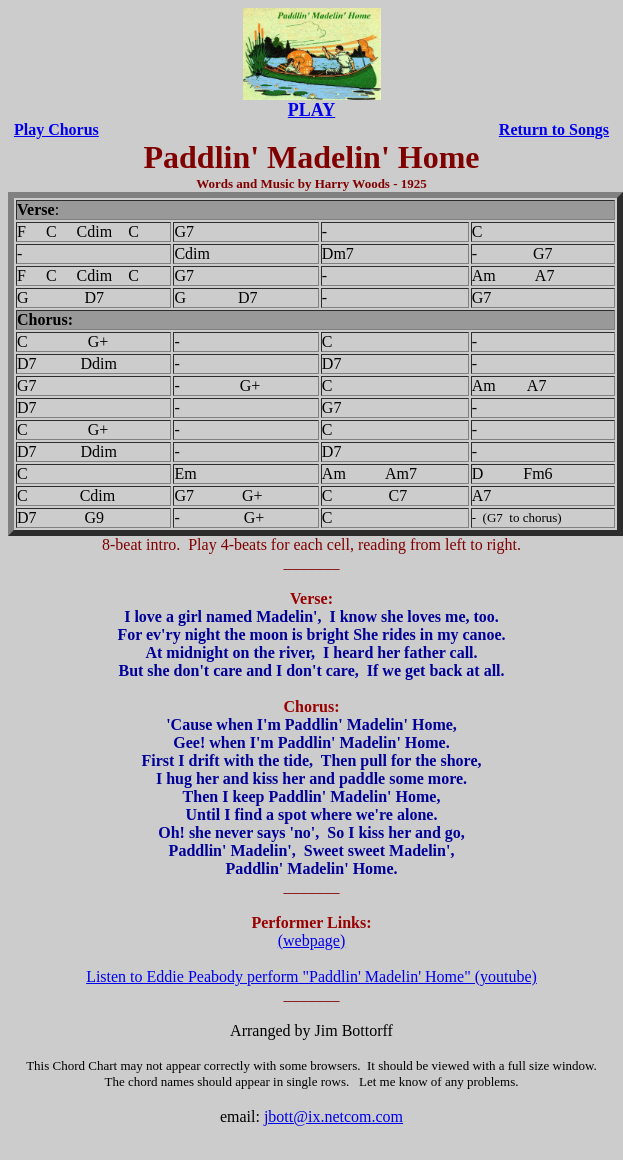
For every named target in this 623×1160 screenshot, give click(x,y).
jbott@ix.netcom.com (333, 1116)
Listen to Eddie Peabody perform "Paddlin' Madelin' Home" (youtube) (311, 976)
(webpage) (312, 940)
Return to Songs (554, 129)
